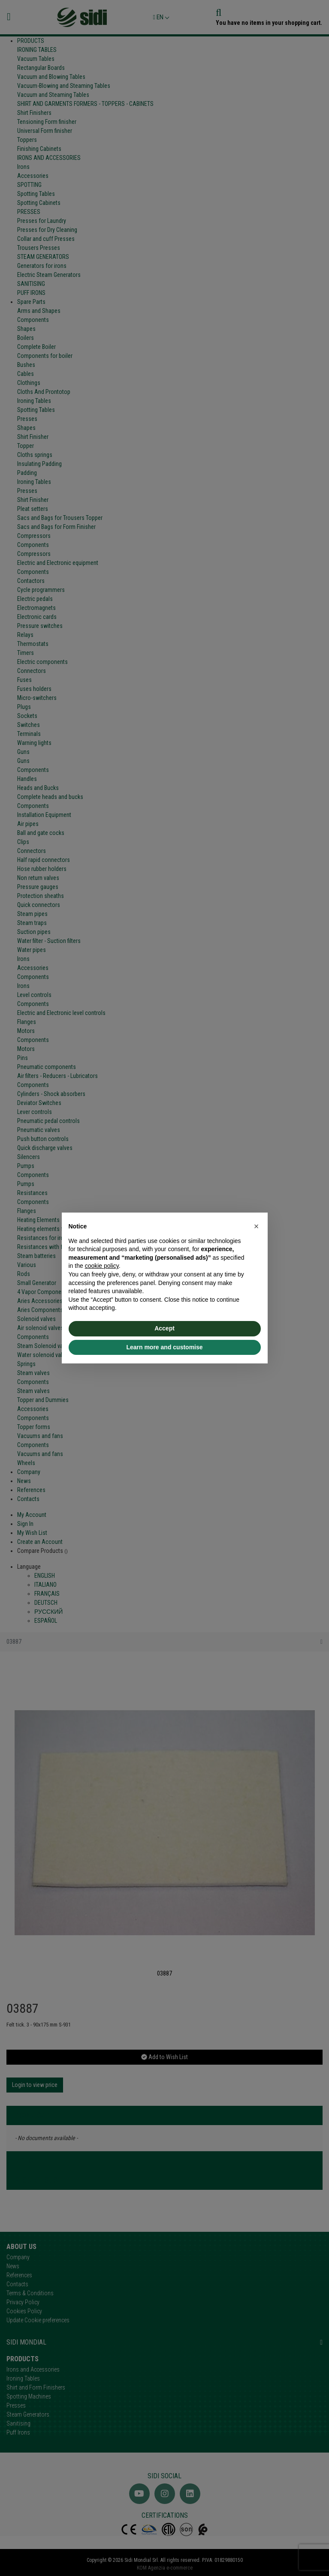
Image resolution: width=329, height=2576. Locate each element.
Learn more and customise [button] (164, 1347)
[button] (256, 1226)
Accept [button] (164, 1328)
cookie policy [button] (102, 1265)
